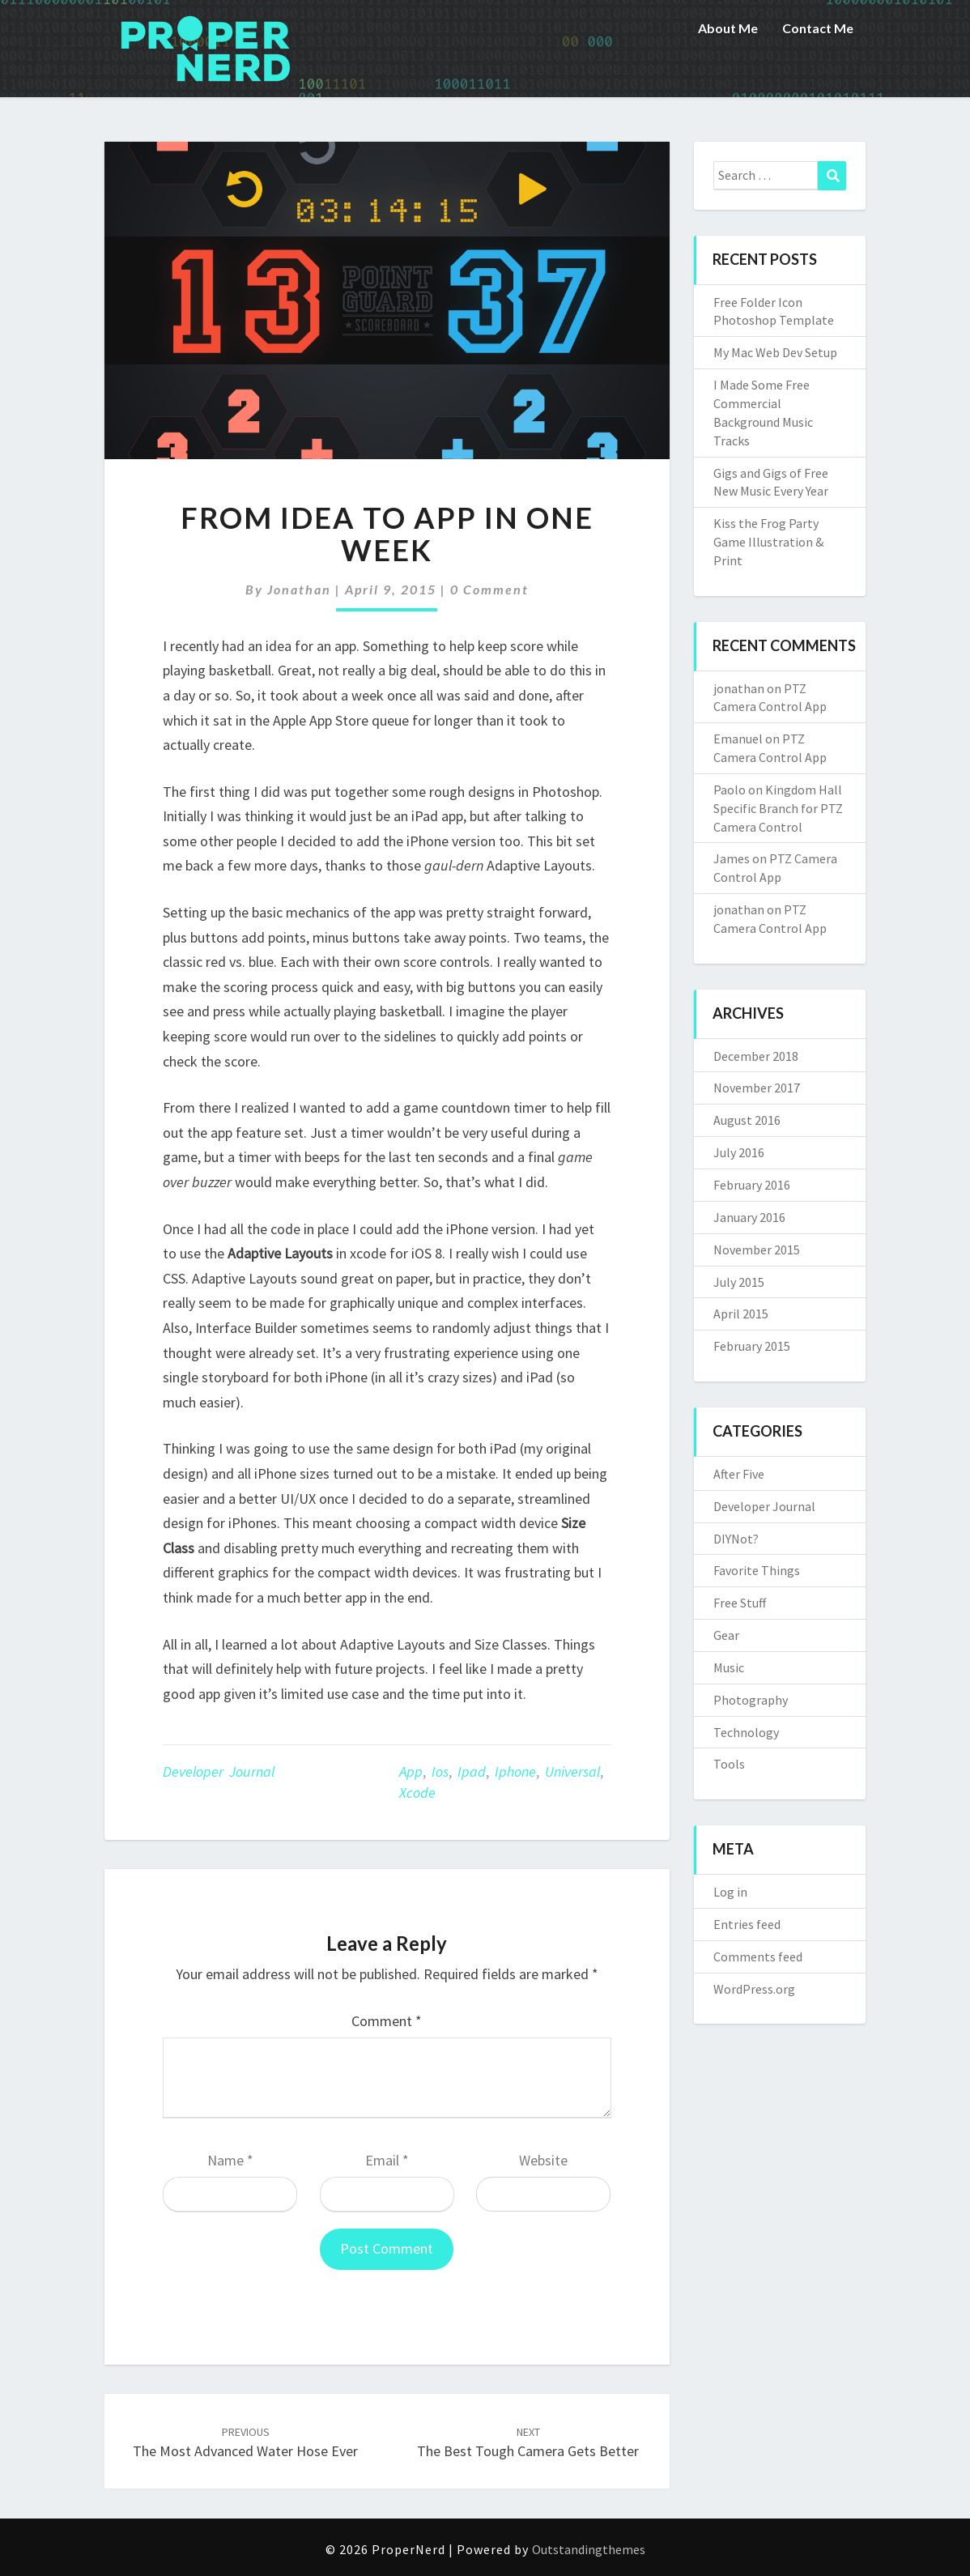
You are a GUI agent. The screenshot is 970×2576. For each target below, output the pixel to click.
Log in (730, 1892)
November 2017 (756, 1087)
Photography (750, 1700)
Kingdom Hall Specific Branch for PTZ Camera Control (778, 808)
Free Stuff (739, 1603)
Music (728, 1667)
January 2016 (749, 1217)
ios (440, 1771)
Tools (729, 1764)
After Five (738, 1474)
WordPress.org (754, 1989)
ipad (471, 1771)
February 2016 (751, 1185)
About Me (728, 28)
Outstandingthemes (588, 2549)
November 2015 (756, 1249)
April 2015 (740, 1313)
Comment (386, 2021)
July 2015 (738, 1282)
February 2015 (751, 1346)
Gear (726, 1635)
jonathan (299, 589)
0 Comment (489, 589)
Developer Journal (218, 1771)
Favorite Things (756, 1570)
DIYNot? (736, 1539)
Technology (746, 1732)
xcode (417, 1792)
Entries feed (747, 1924)
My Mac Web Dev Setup (775, 352)
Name (230, 2160)
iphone (515, 1771)
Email (387, 2160)
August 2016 (747, 1120)
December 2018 (755, 1056)
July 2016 (738, 1152)
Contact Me (817, 28)
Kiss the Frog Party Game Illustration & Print (768, 541)
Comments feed (757, 1956)
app (411, 1771)
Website (543, 2160)
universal (572, 1771)
